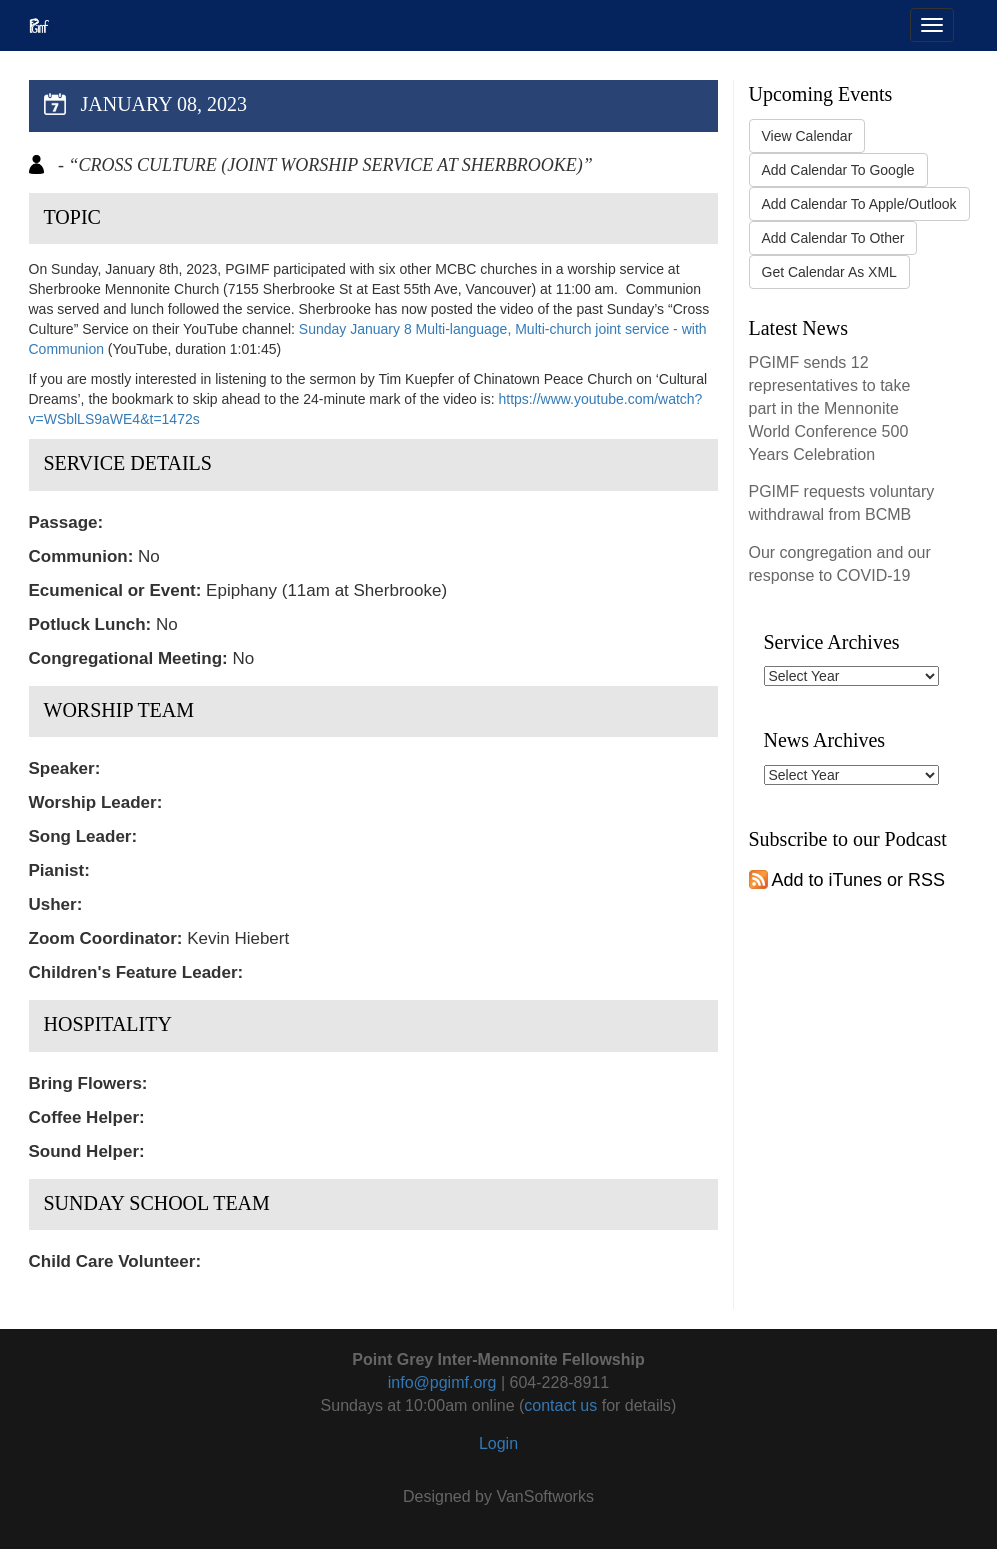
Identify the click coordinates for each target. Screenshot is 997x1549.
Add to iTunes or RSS (847, 880)
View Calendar (807, 136)
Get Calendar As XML (829, 272)
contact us (560, 1405)
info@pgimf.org (442, 1382)
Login (498, 1443)
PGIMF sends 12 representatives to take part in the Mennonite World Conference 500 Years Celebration (830, 408)
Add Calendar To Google (838, 170)
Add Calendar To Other (833, 238)
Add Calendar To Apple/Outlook (859, 204)
